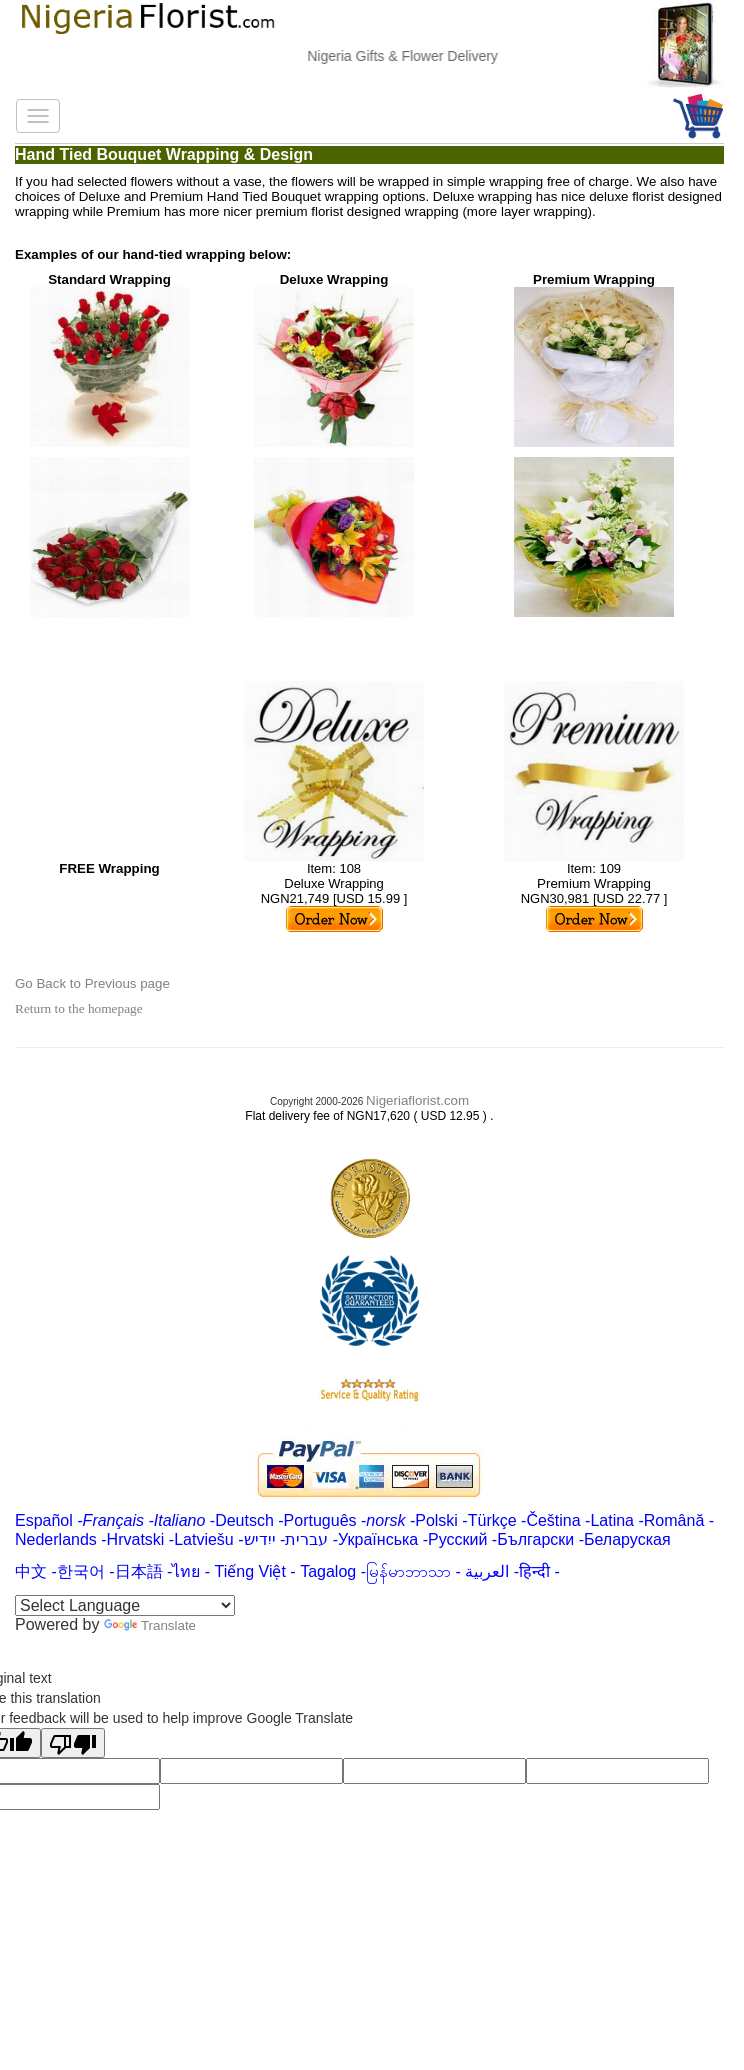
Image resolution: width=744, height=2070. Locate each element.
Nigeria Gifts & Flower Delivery (417, 56)
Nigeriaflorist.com (417, 1100)
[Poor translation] (73, 1743)
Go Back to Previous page (92, 983)
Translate (150, 1625)
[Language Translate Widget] (125, 1605)
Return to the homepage (79, 1008)
